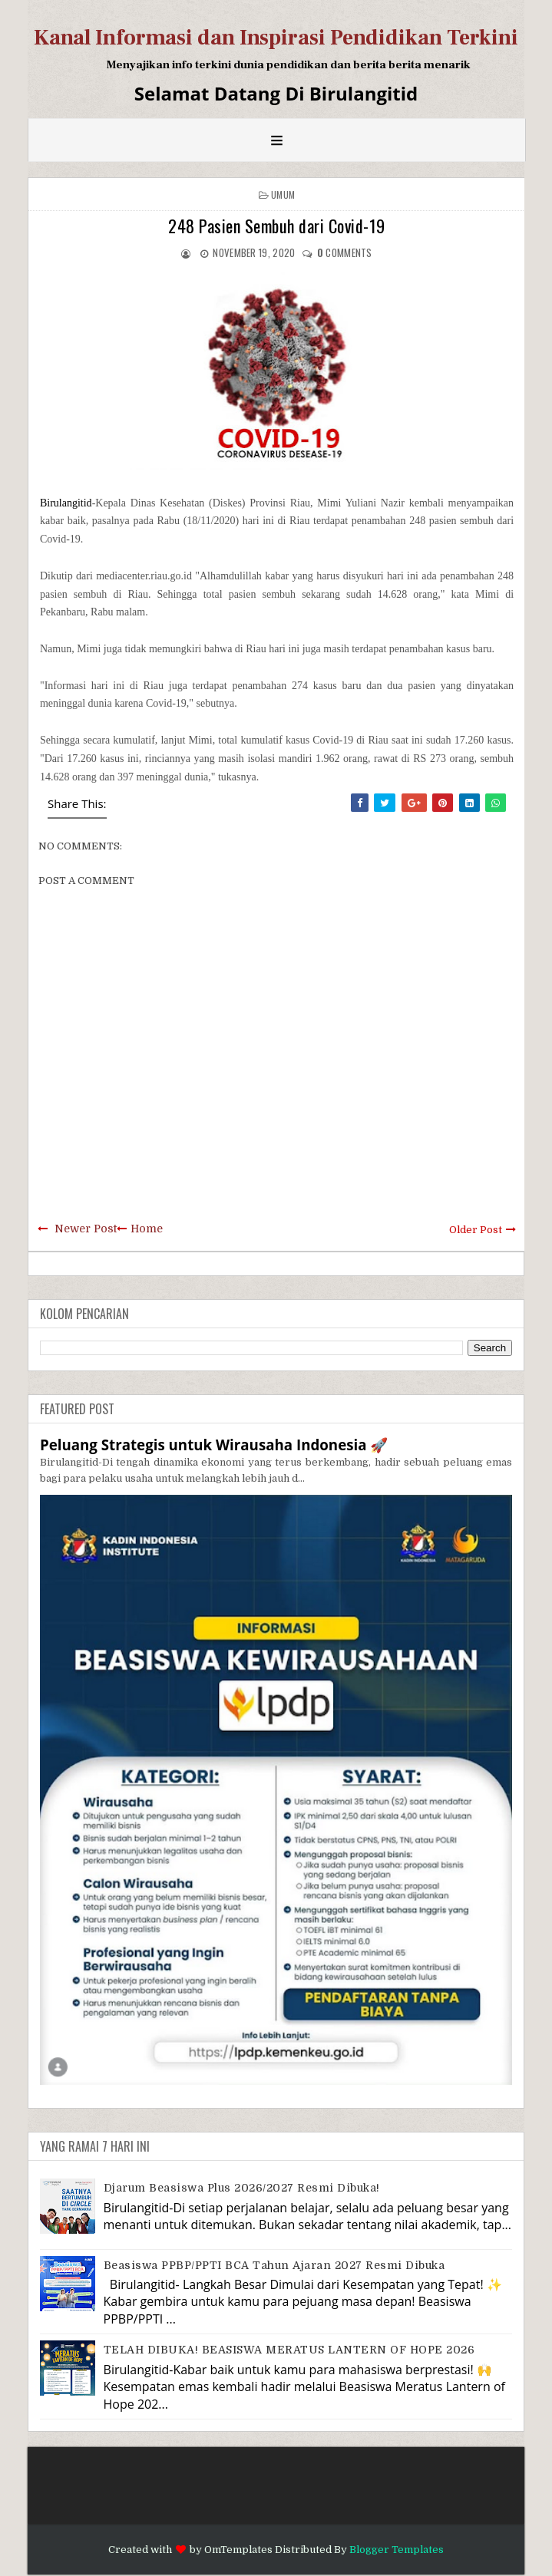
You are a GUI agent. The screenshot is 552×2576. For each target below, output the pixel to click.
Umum (283, 194)
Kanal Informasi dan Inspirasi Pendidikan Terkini (276, 37)
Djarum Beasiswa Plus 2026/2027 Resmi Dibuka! (242, 2188)
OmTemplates (238, 2549)
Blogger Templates (396, 2549)
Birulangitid (66, 503)
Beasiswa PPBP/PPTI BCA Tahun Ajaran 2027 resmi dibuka (274, 2265)
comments (344, 252)
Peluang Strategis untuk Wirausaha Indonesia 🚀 (214, 1444)
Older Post (475, 1229)
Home (147, 1228)
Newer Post (86, 1228)
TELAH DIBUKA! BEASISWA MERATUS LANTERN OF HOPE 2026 (289, 2349)
